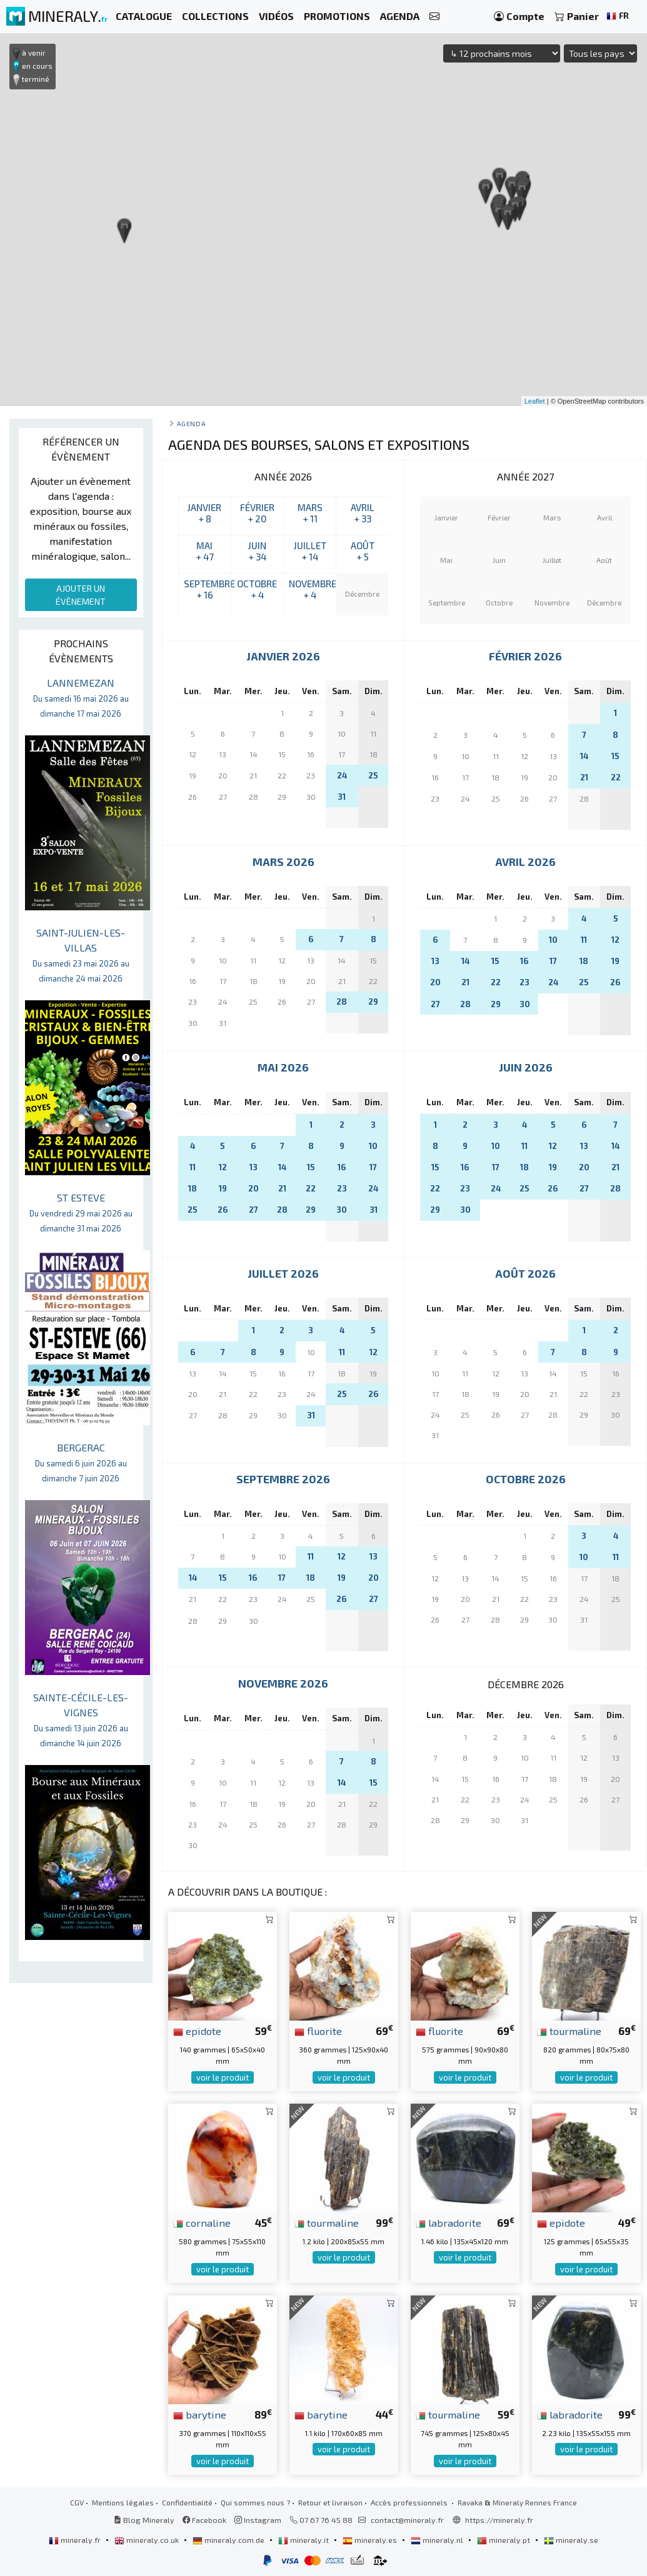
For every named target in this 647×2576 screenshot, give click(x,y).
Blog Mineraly (144, 2519)
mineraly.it (304, 2539)
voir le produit (222, 2077)
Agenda (191, 423)
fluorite (318, 2030)
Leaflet (534, 401)
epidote (197, 2030)
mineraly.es (371, 2539)
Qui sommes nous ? (255, 2502)
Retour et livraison (330, 2502)
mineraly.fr (76, 2539)
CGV (77, 2502)
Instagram (257, 2519)
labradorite (448, 2222)
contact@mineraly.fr (407, 2519)
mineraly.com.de (229, 2539)
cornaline (202, 2222)
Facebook (204, 2519)
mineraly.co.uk (147, 2539)
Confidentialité (187, 2502)
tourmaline (569, 2030)
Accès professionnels (410, 2502)
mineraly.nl (438, 2539)
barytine (199, 2414)
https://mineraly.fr (499, 2519)
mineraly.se (571, 2539)
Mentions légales (123, 2502)
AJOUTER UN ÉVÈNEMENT (81, 595)
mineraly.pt (504, 2539)
